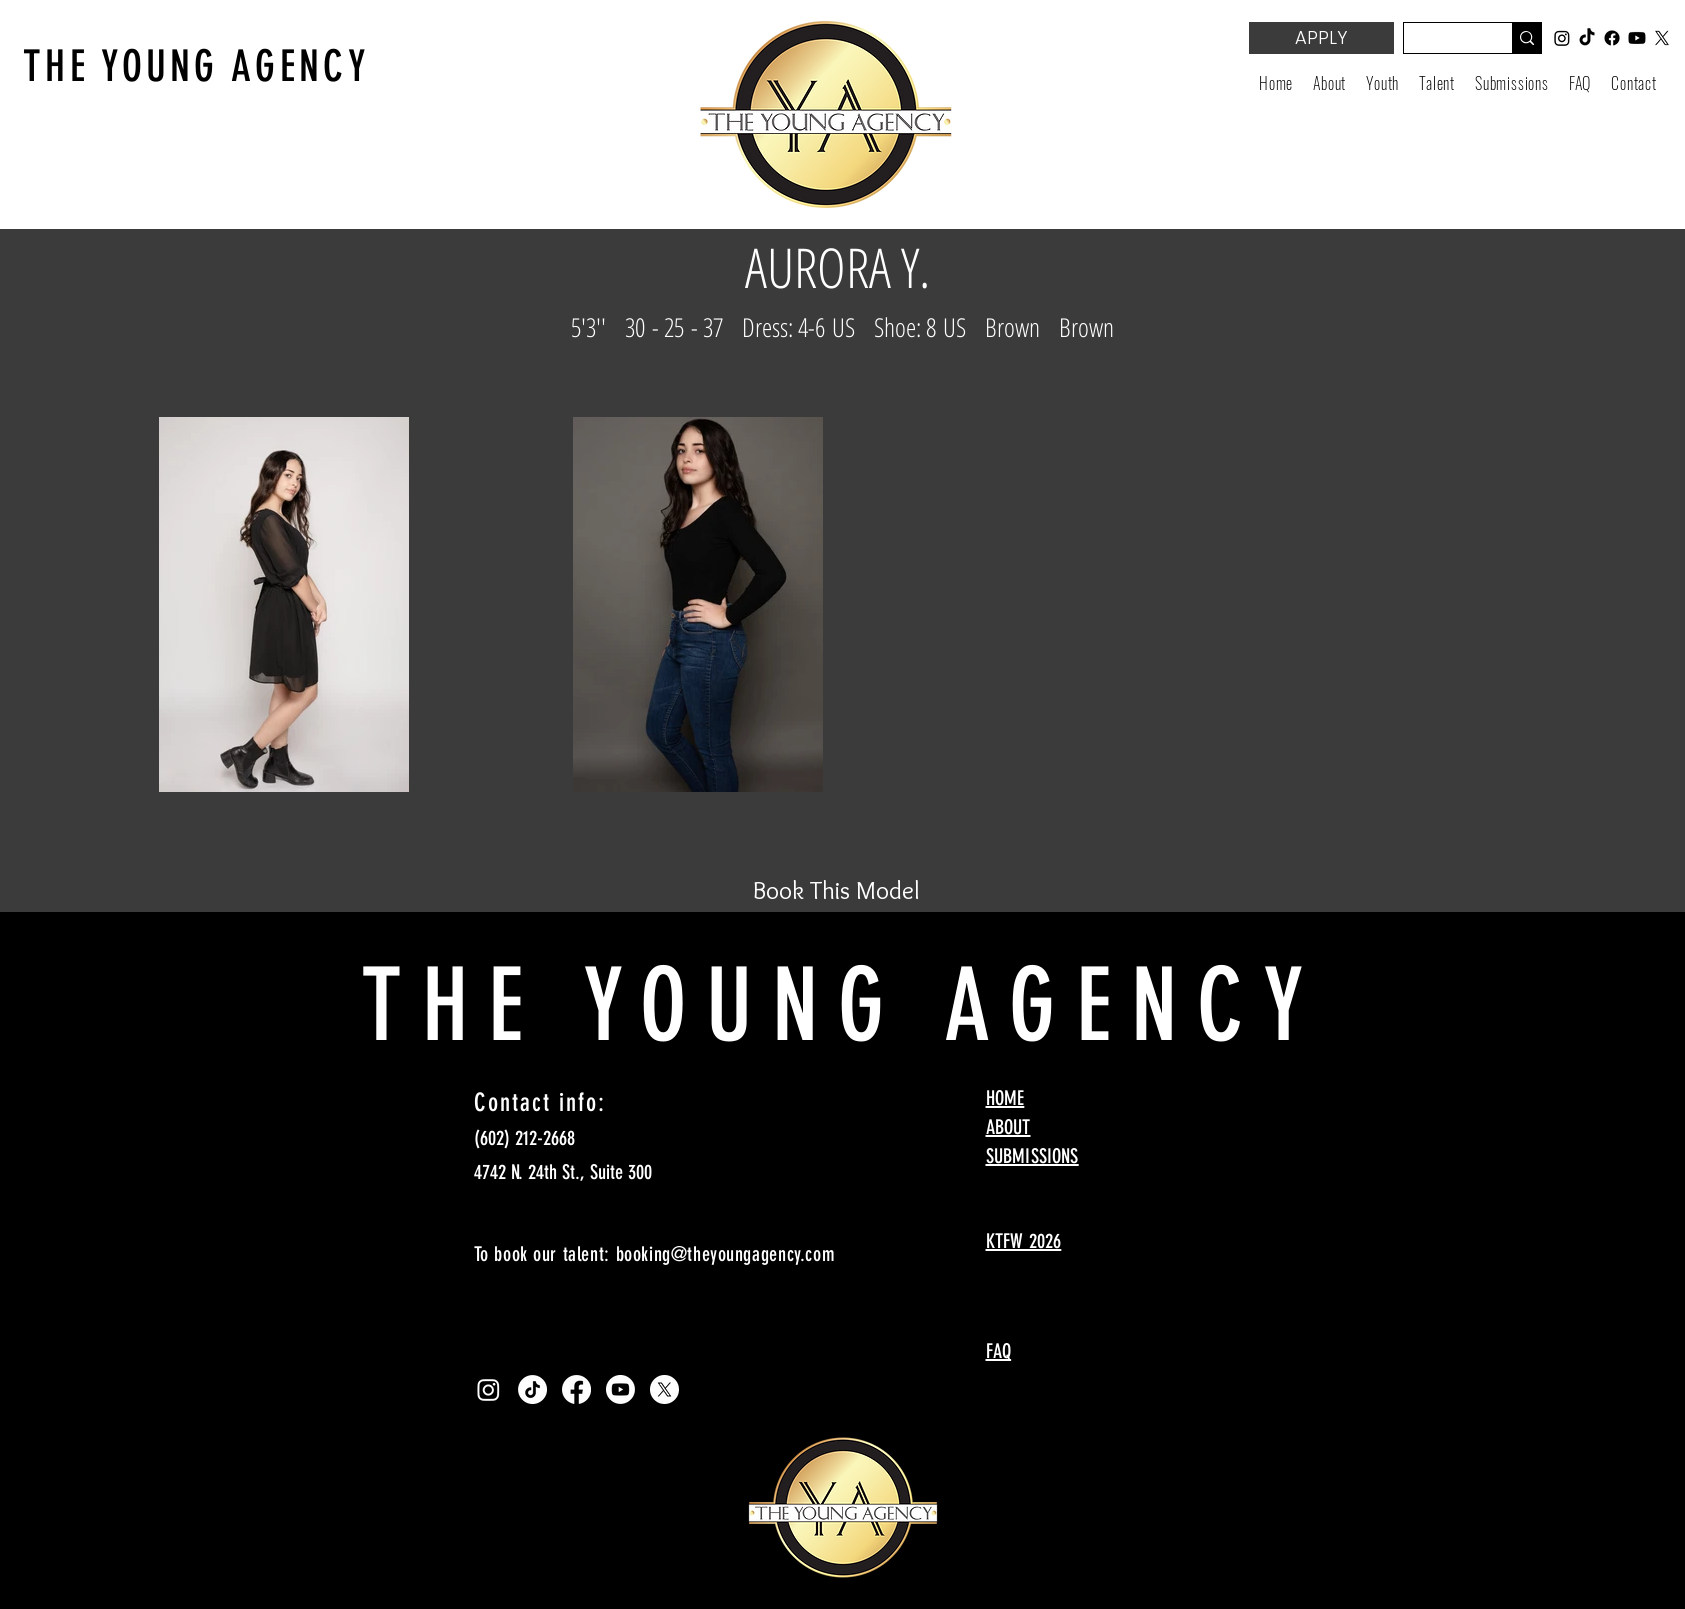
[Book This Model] (837, 890)
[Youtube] (620, 1389)
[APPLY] (1321, 38)
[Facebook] (576, 1389)
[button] (1382, 83)
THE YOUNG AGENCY (196, 66)
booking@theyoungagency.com (726, 1254)
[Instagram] (488, 1389)
